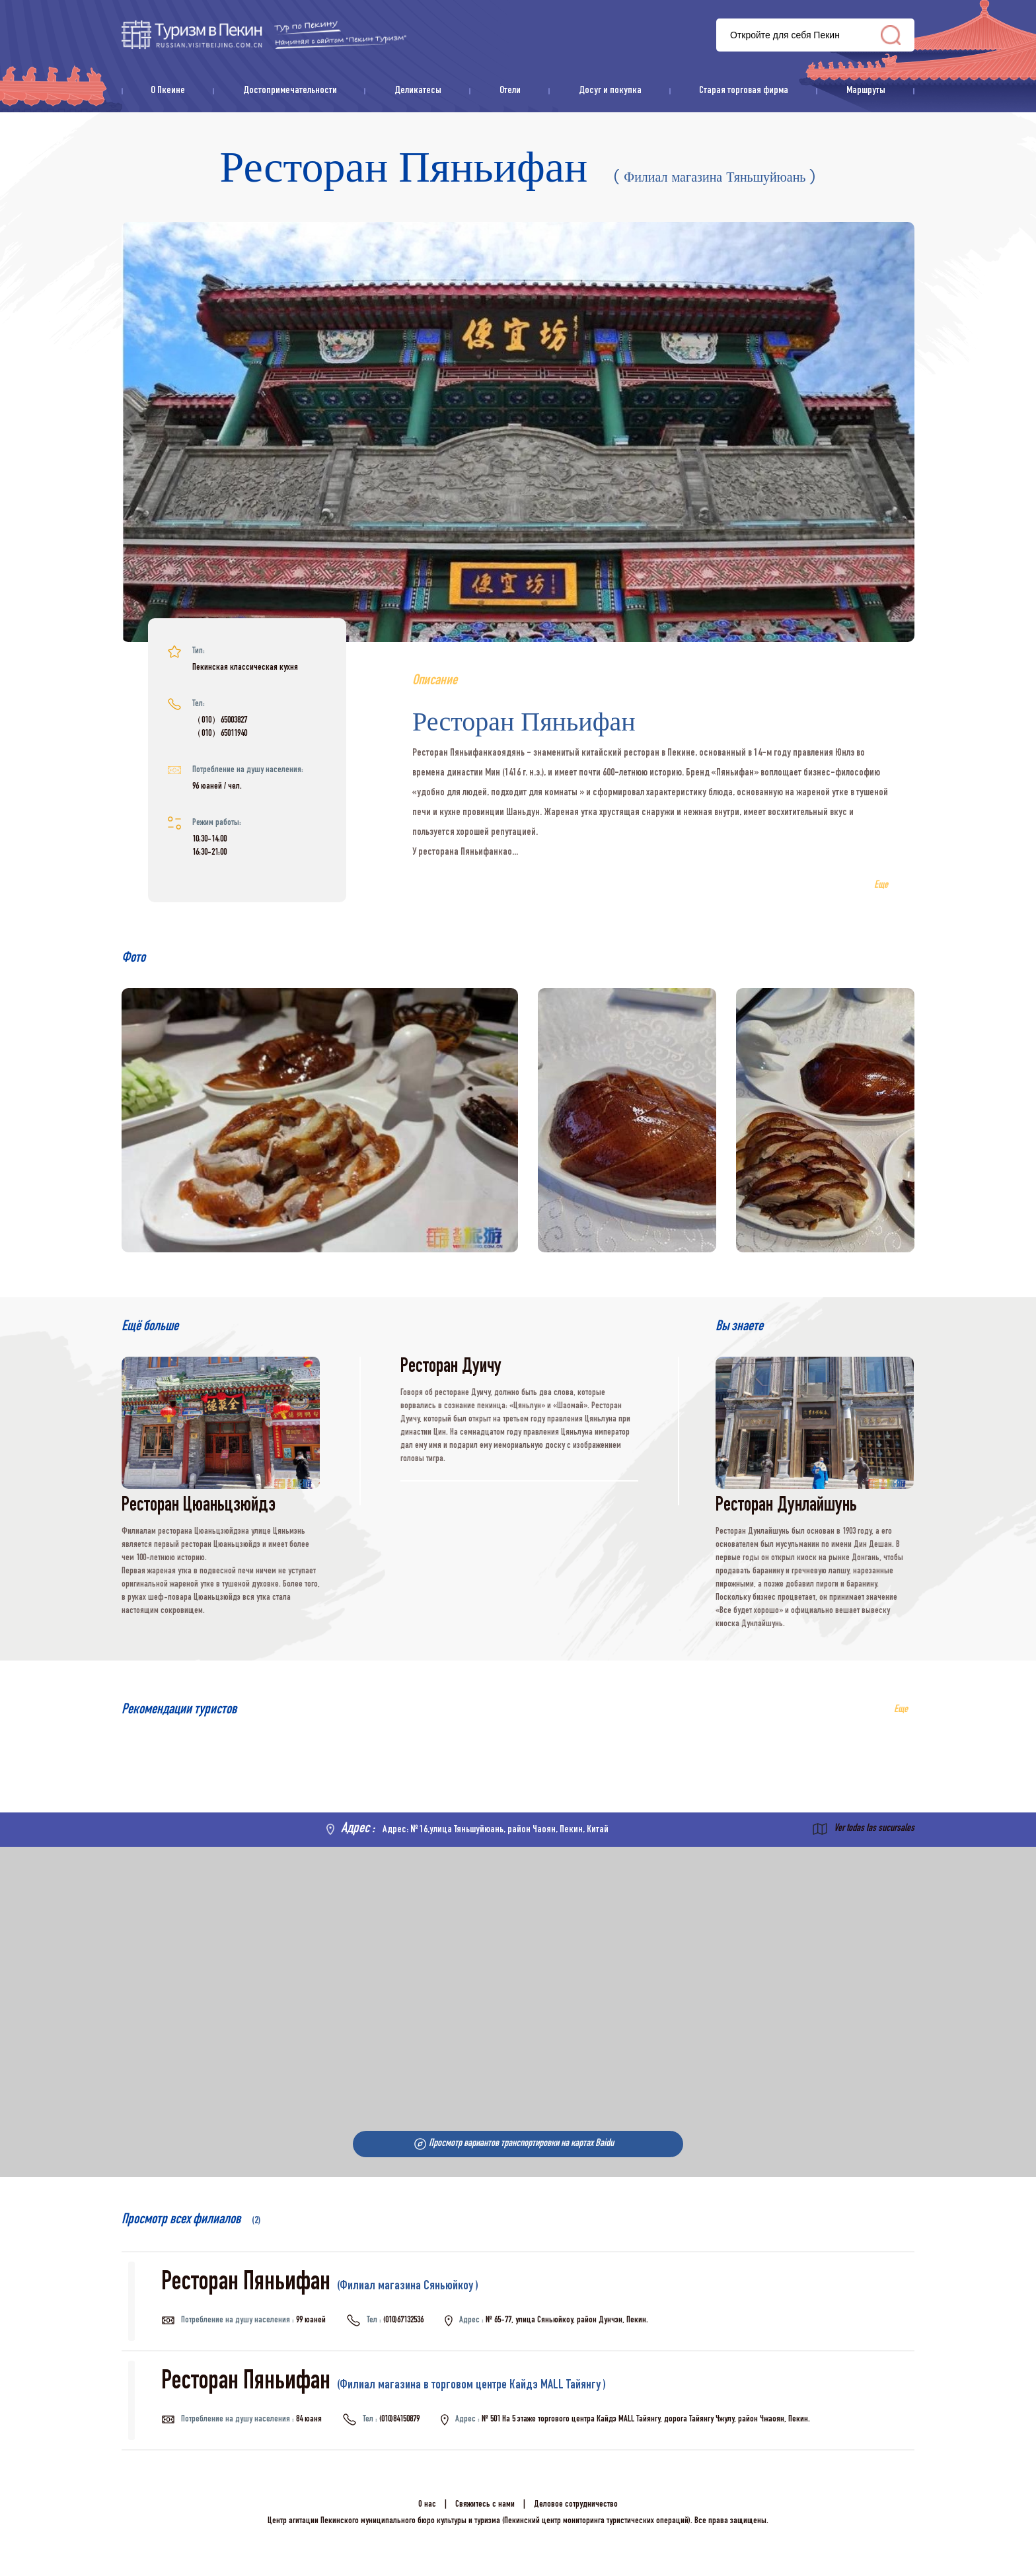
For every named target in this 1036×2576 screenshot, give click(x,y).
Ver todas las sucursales (874, 1829)
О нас (427, 2504)
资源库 (264, 34)
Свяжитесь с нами (485, 2504)
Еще (901, 1710)
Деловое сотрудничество (576, 2504)
